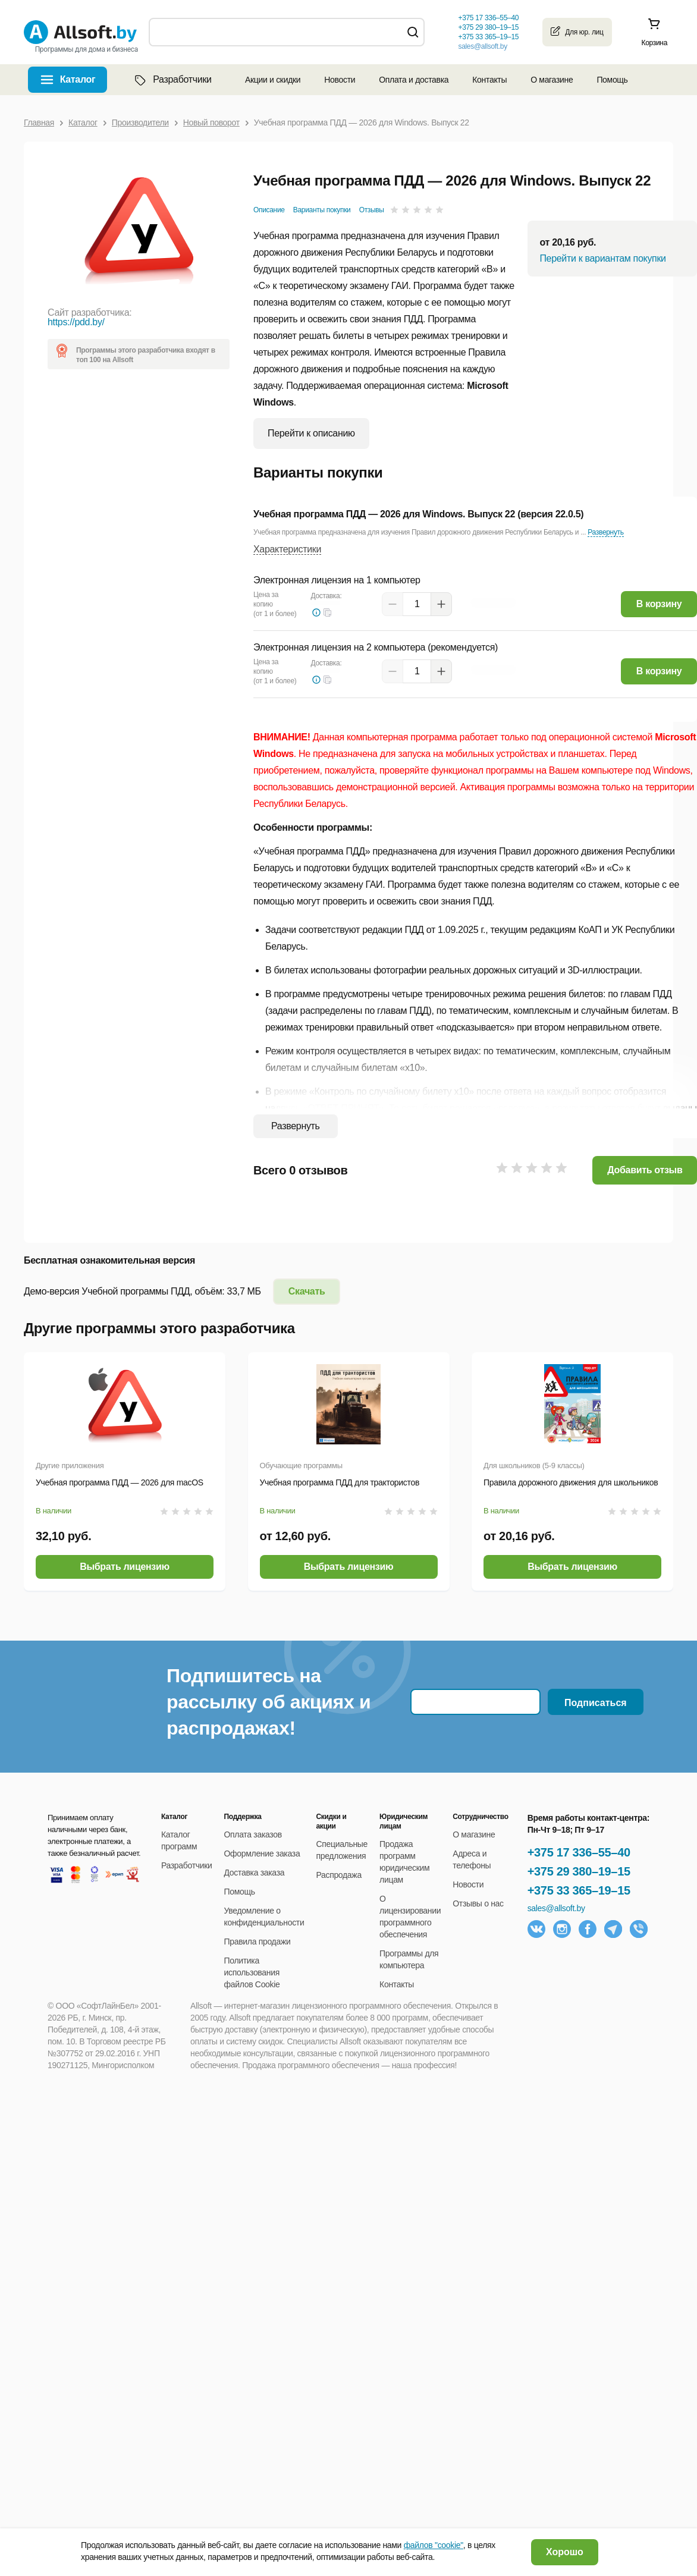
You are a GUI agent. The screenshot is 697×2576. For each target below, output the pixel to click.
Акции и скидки (272, 79)
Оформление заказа (262, 1853)
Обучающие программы (301, 1465)
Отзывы (371, 210)
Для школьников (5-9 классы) (534, 1465)
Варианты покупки (322, 210)
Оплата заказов (253, 1834)
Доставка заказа (254, 1872)
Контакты (489, 79)
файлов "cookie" (433, 2545)
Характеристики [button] (287, 549)
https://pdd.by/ (76, 322)
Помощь (611, 79)
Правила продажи (257, 1941)
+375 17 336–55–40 (579, 1852)
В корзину (659, 604)
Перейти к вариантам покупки (602, 258)
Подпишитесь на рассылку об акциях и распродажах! (269, 1702)
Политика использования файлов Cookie (252, 1972)
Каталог (78, 79)
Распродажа (338, 1875)
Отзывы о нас (478, 1903)
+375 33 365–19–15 (579, 1890)
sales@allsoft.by (482, 46)
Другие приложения (70, 1465)
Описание (269, 210)
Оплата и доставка (413, 79)
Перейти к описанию (311, 433)
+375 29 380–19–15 (579, 1871)
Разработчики (172, 80)
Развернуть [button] (605, 532)
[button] (327, 612)
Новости (339, 79)
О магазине (551, 79)
